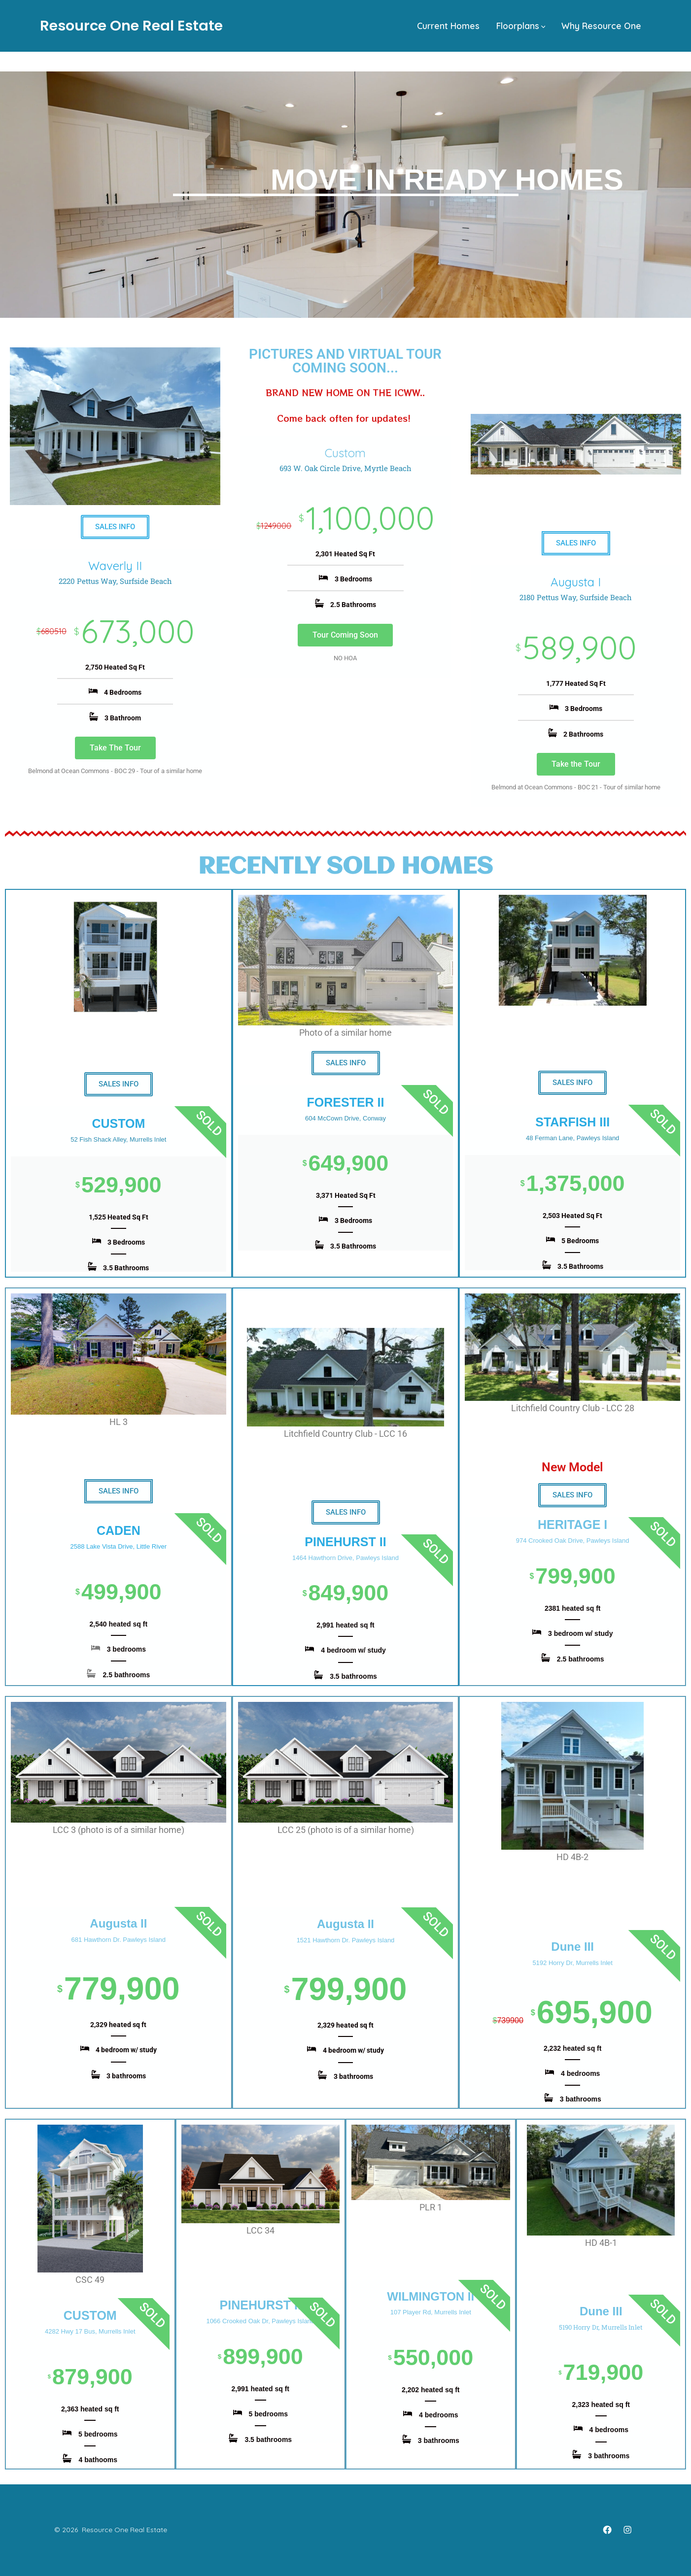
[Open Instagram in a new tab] (627, 2530)
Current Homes (448, 25)
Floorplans (521, 25)
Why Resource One (601, 25)
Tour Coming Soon (345, 635)
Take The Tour (115, 747)
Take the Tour (576, 764)
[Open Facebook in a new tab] (607, 2530)
